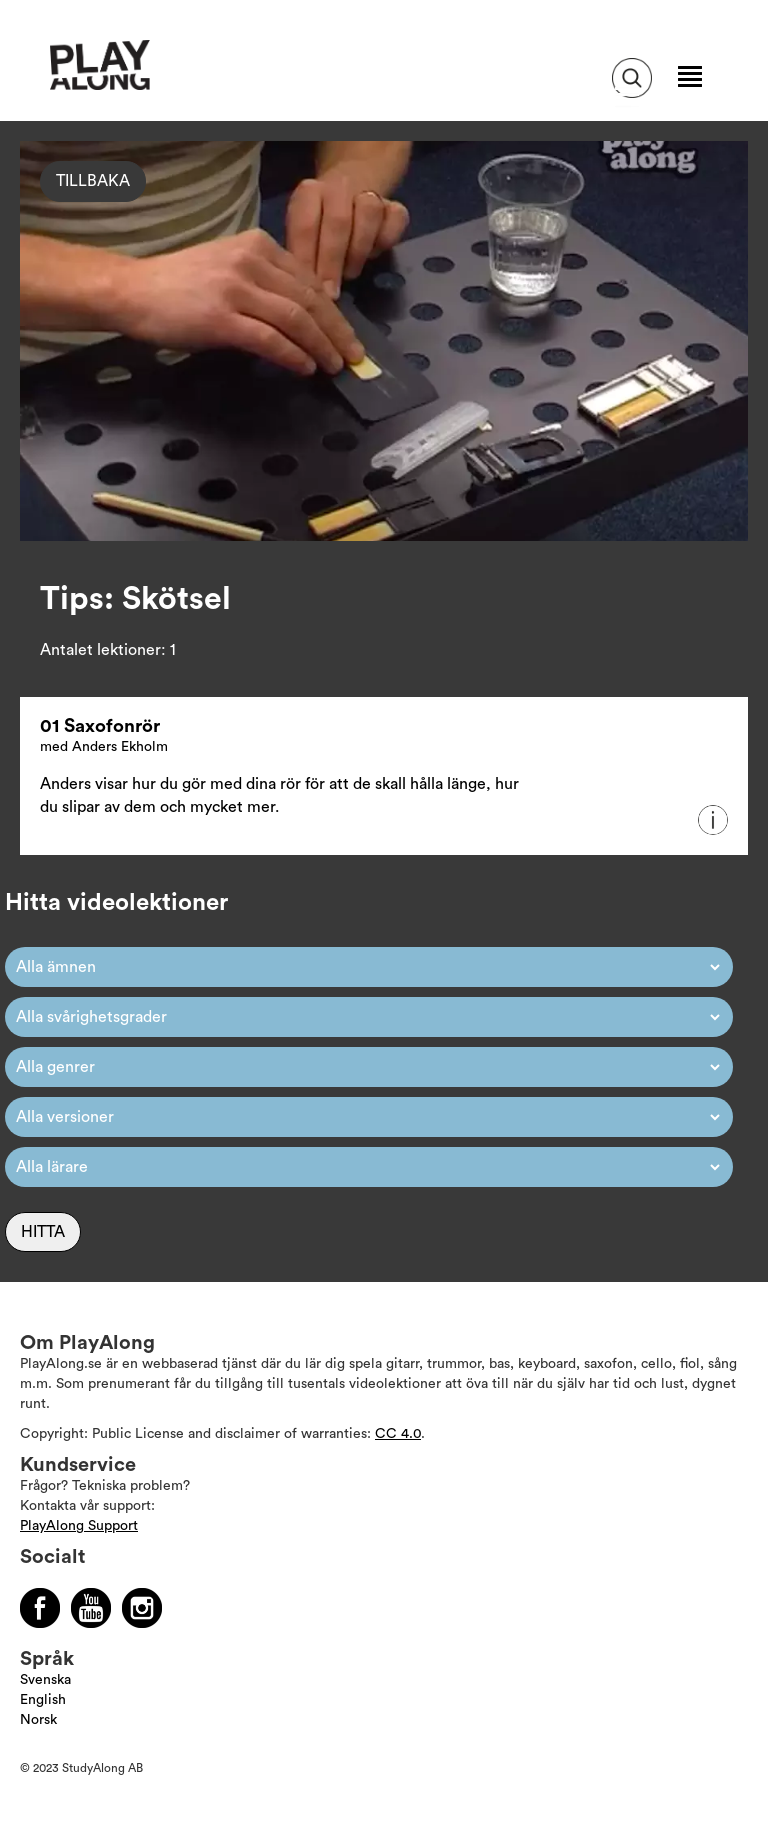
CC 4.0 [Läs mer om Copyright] (398, 1434)
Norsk (38, 1720)
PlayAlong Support (79, 1526)
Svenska (45, 1680)
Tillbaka (93, 181)
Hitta (43, 1232)
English (43, 1700)
